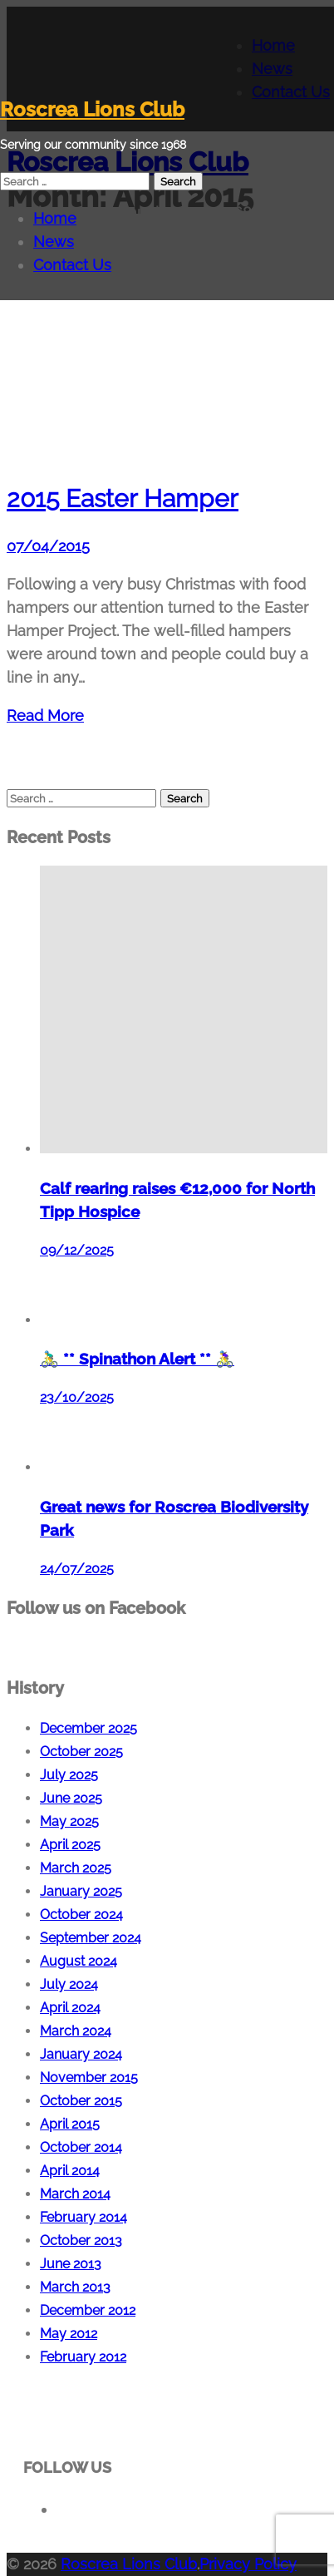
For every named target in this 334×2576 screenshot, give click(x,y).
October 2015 (81, 2101)
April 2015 (70, 2124)
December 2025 (88, 1728)
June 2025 (71, 1798)
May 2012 (68, 2334)
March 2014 (75, 2194)
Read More (45, 715)
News (53, 241)
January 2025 (81, 1891)
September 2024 (90, 1938)
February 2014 (83, 2217)
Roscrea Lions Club (92, 109)
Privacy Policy (248, 2564)
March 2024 (75, 2031)
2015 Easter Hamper (122, 498)
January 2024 (81, 2054)
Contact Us (72, 265)
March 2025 (75, 1868)
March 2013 (75, 2287)
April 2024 (70, 2008)
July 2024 (69, 1984)
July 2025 (69, 1775)
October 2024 (81, 1914)
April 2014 (70, 2171)
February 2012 (83, 2357)
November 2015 (89, 2077)
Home (54, 218)
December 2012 (87, 2310)
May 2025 (69, 1821)
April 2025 (70, 1845)
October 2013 (81, 2240)
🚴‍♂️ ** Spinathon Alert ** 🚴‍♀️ (137, 1359)
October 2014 (81, 2147)
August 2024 (78, 1961)
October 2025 (81, 1751)
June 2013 (70, 2264)
